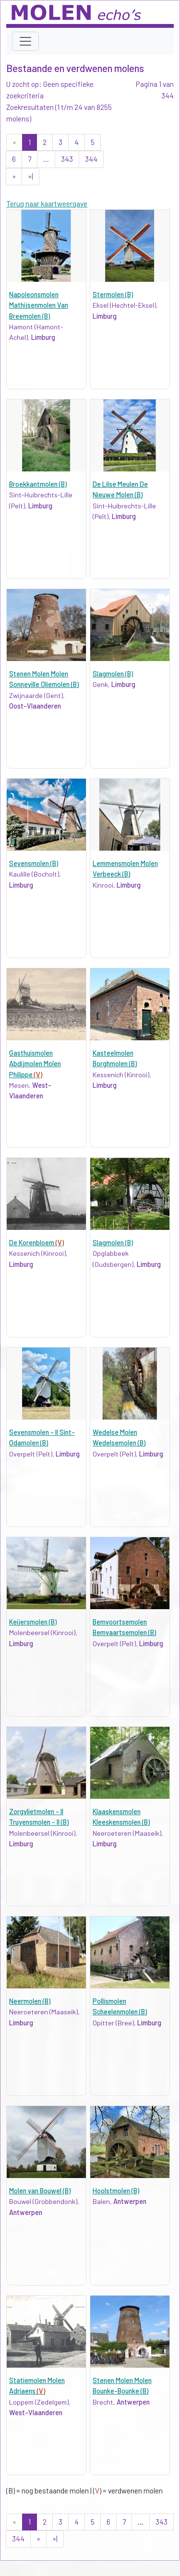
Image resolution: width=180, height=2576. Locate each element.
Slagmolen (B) (113, 674)
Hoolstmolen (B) (116, 2191)
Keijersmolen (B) (33, 1622)
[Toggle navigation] (25, 41)
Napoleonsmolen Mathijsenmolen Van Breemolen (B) (38, 305)
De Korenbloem (36, 1243)
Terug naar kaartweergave (46, 203)
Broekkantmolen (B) (38, 484)
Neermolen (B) (29, 2001)
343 (67, 159)
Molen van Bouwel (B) (40, 2191)
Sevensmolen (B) (33, 863)
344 (91, 159)
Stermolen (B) (113, 294)
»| (30, 176)
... (46, 159)
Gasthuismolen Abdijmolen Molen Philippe (35, 1064)
